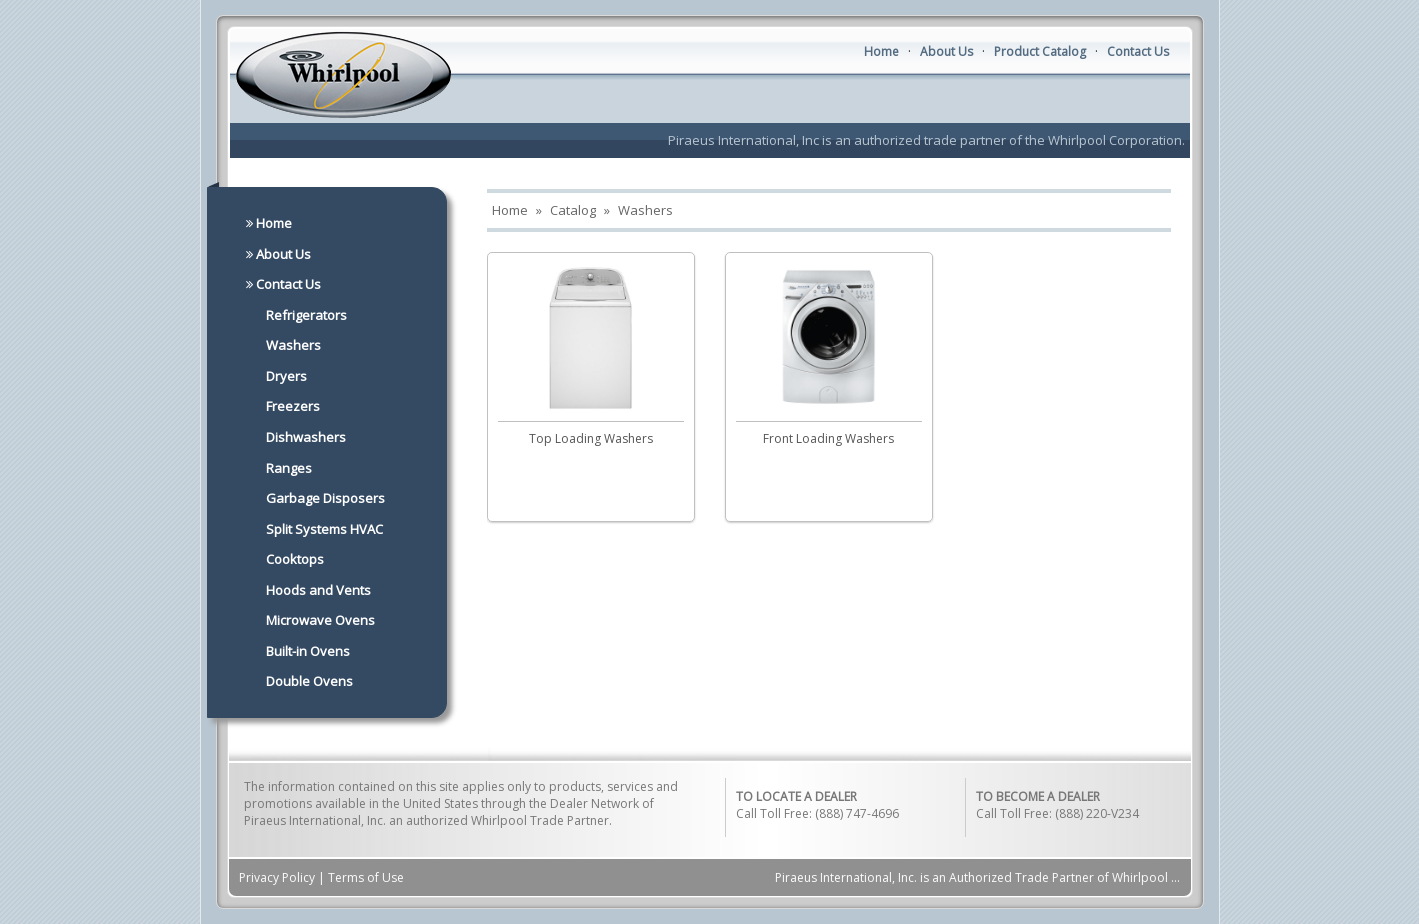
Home (881, 51)
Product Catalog (1040, 51)
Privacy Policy (277, 877)
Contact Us (1138, 51)
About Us (946, 51)
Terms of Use (366, 877)
